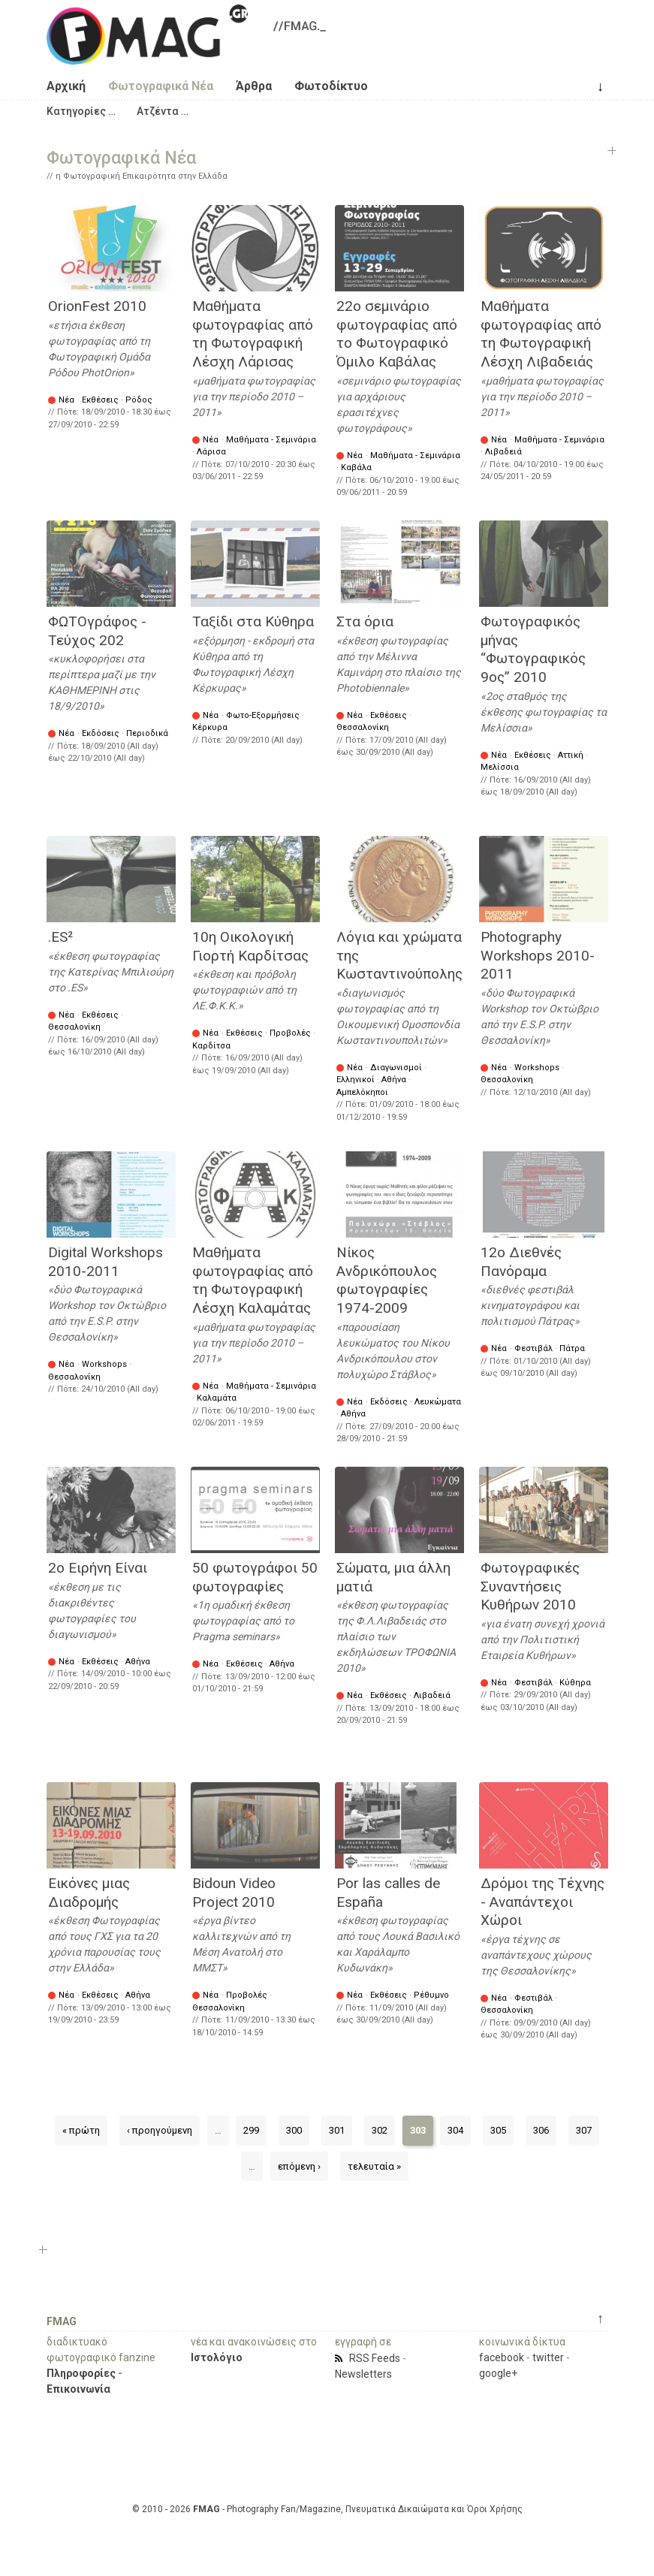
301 (337, 2130)
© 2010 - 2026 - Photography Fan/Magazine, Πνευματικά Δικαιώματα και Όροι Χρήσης (327, 2509)
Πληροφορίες (81, 2373)
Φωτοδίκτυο (331, 86)
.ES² (60, 937)
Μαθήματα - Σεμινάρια (271, 440)
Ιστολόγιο (217, 2357)
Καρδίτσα (211, 1046)
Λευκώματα (437, 1402)
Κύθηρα (575, 1683)
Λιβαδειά (503, 452)
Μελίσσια (500, 767)
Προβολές (290, 1033)
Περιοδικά (147, 733)
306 (541, 2130)
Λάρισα (211, 452)
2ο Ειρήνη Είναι (97, 1567)
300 (294, 2130)
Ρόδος (138, 400)
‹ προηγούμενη (159, 2130)
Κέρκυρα (210, 727)
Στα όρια (364, 621)
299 (251, 2130)
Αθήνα (393, 1079)
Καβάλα (356, 467)
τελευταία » (374, 2166)
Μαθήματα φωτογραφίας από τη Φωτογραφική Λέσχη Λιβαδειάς (541, 333)
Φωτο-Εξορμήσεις (263, 715)
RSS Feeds (374, 2358)
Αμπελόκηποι (362, 1092)
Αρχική (66, 86)
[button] (81, 111)
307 (584, 2130)
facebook (501, 2357)
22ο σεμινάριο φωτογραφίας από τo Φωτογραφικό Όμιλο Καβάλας (396, 333)
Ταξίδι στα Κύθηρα (253, 621)
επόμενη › (299, 2166)
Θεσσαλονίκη (362, 727)
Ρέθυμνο (431, 1995)
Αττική (570, 755)
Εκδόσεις (100, 733)
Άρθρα (254, 86)
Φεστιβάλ (533, 1348)
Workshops (536, 1067)
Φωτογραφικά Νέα (160, 86)
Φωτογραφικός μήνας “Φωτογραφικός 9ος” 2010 (533, 649)
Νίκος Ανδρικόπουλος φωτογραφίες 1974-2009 (386, 1280)
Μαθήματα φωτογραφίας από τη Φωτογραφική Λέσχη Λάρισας (252, 333)
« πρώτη (81, 2130)
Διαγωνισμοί (396, 1067)
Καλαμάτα (217, 1398)
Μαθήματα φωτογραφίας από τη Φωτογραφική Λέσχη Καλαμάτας (252, 1280)
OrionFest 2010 (97, 306)
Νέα (66, 400)
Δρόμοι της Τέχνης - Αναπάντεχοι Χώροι (542, 1902)
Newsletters (363, 2374)
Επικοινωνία (78, 2389)
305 (498, 2130)
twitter (548, 2357)
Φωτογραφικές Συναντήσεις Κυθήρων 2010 (530, 1586)
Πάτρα (572, 1348)
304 (455, 2130)
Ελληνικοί (355, 1079)
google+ (498, 2373)
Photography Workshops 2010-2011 (538, 955)
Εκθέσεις (100, 400)
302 (379, 2130)
